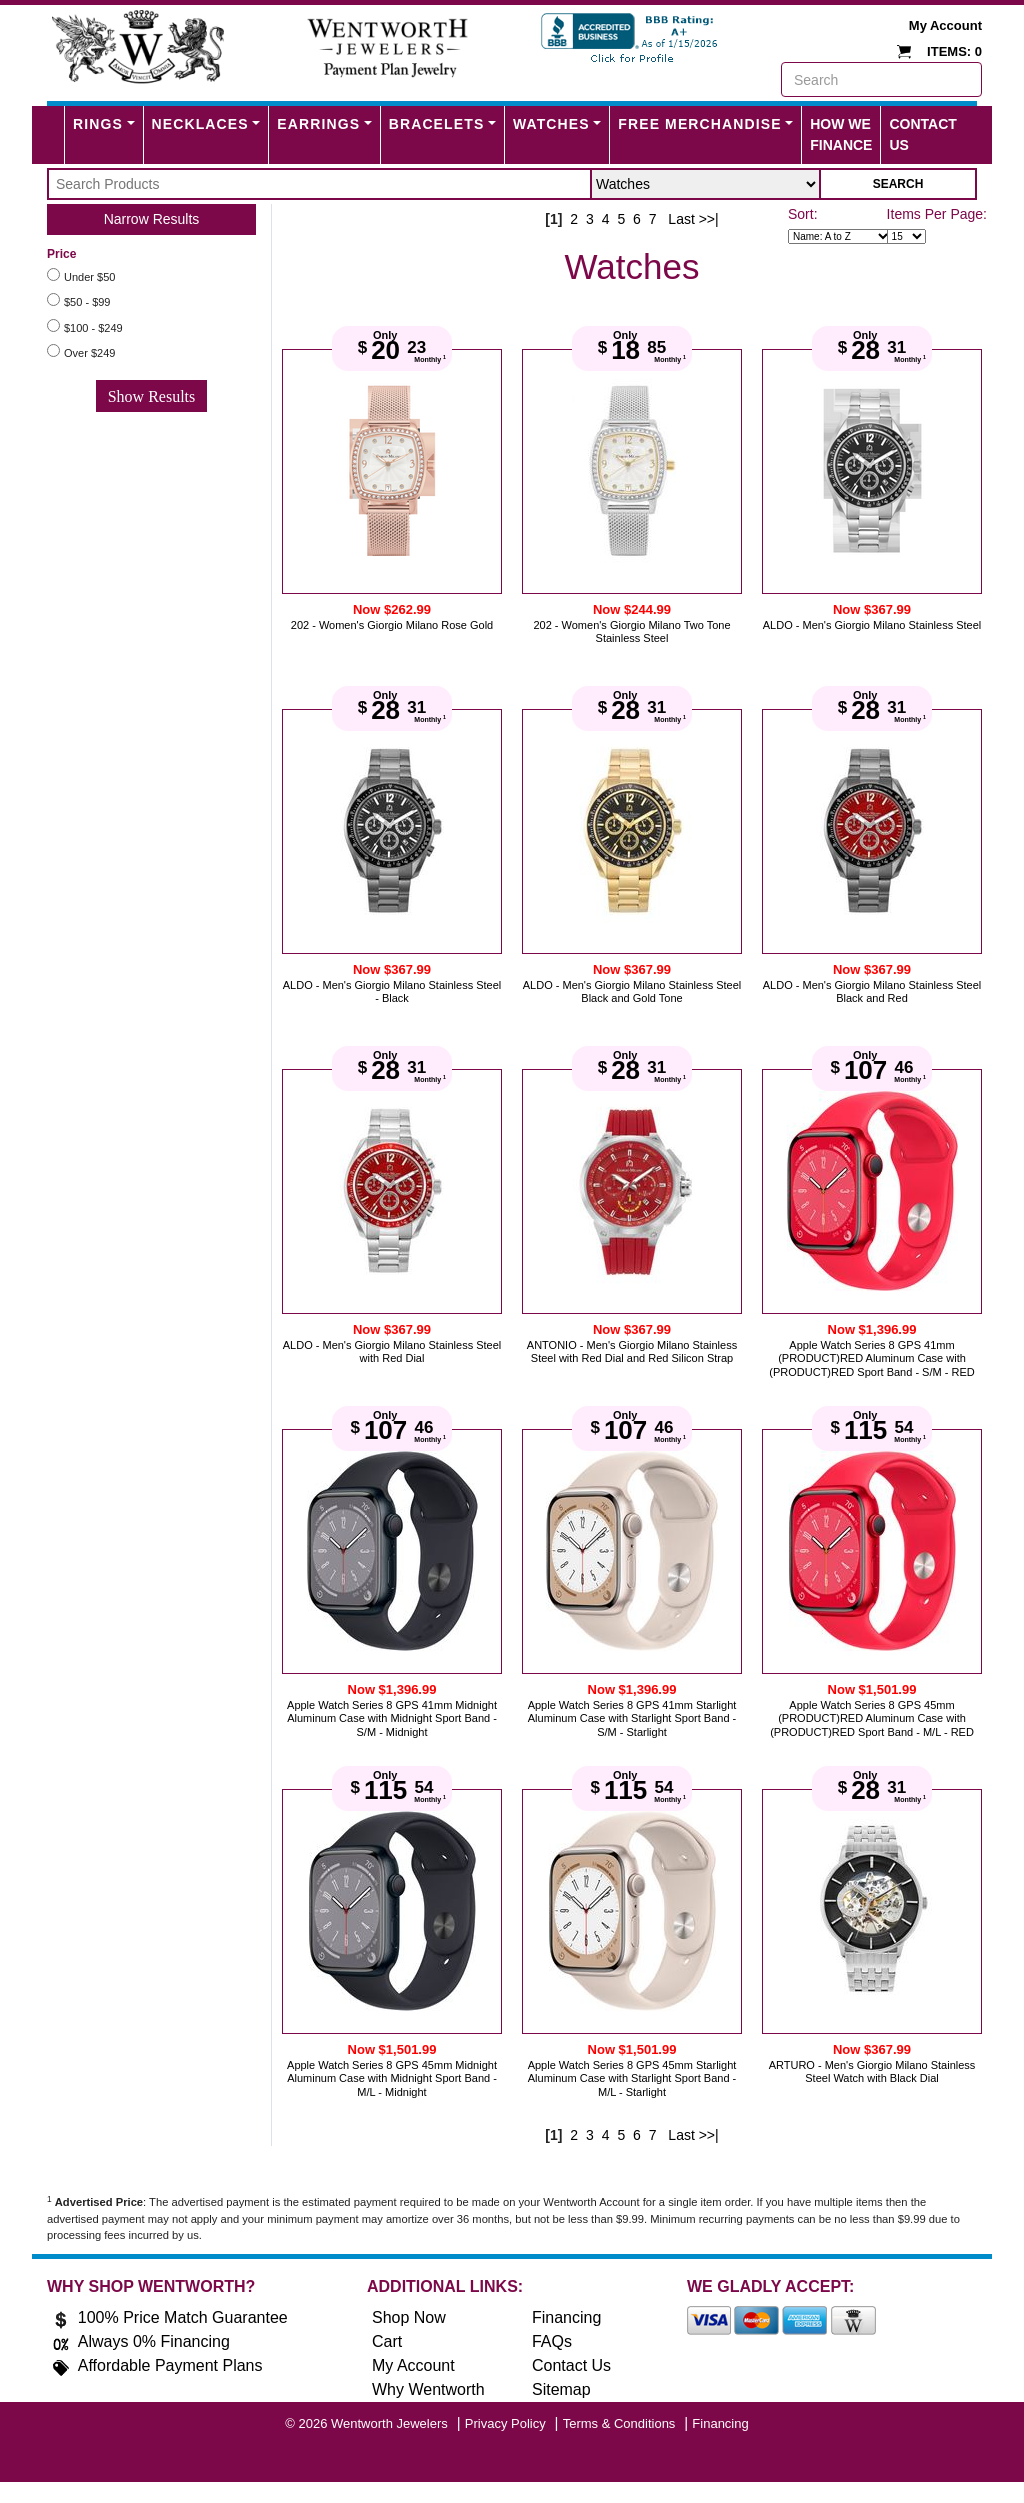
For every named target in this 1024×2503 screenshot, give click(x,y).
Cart (387, 2341)
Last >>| (693, 219)
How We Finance (841, 134)
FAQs (552, 2341)
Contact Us (922, 134)
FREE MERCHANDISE (699, 124)
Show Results (152, 396)
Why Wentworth (428, 2389)
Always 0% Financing (154, 2341)
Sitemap (561, 2389)
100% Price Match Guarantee (183, 2317)
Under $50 (89, 277)
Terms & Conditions (619, 2423)
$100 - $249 (93, 328)
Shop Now (409, 2317)
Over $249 (89, 353)
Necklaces (200, 124)
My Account (945, 25)
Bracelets (437, 124)
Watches (551, 124)
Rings (98, 124)
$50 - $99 (87, 302)
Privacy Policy (505, 2423)
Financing (566, 2317)
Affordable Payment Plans (170, 2365)
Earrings (318, 124)
